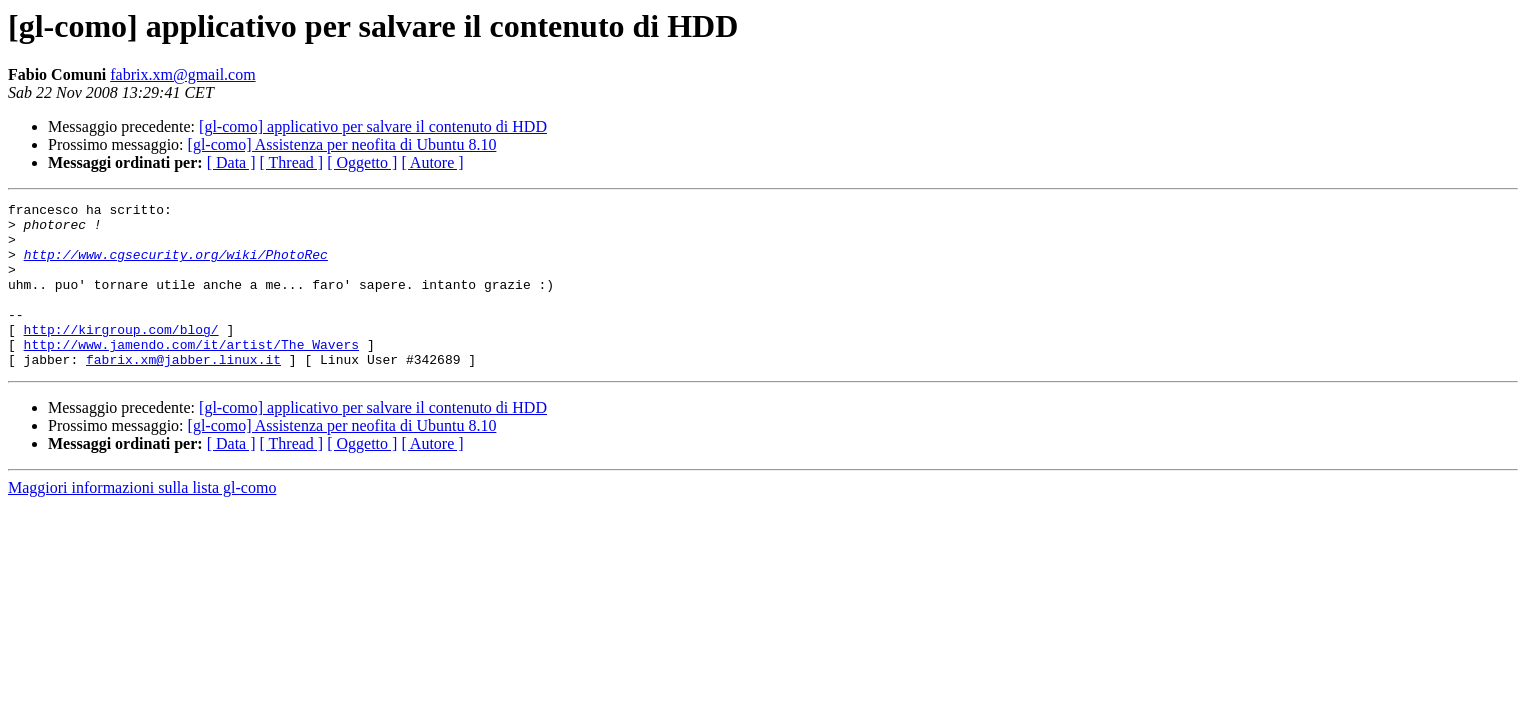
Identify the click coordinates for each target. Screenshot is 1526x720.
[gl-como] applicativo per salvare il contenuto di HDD (373, 126)
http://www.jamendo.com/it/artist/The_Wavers (191, 374)
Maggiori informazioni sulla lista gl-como (142, 520)
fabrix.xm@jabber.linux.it (183, 392)
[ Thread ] (292, 162)
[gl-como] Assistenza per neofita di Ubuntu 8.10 (342, 144)
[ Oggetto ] (362, 162)
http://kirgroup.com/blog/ (121, 356)
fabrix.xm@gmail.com (182, 74)
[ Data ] (231, 162)
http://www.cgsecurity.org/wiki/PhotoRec (176, 266)
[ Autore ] (432, 162)
